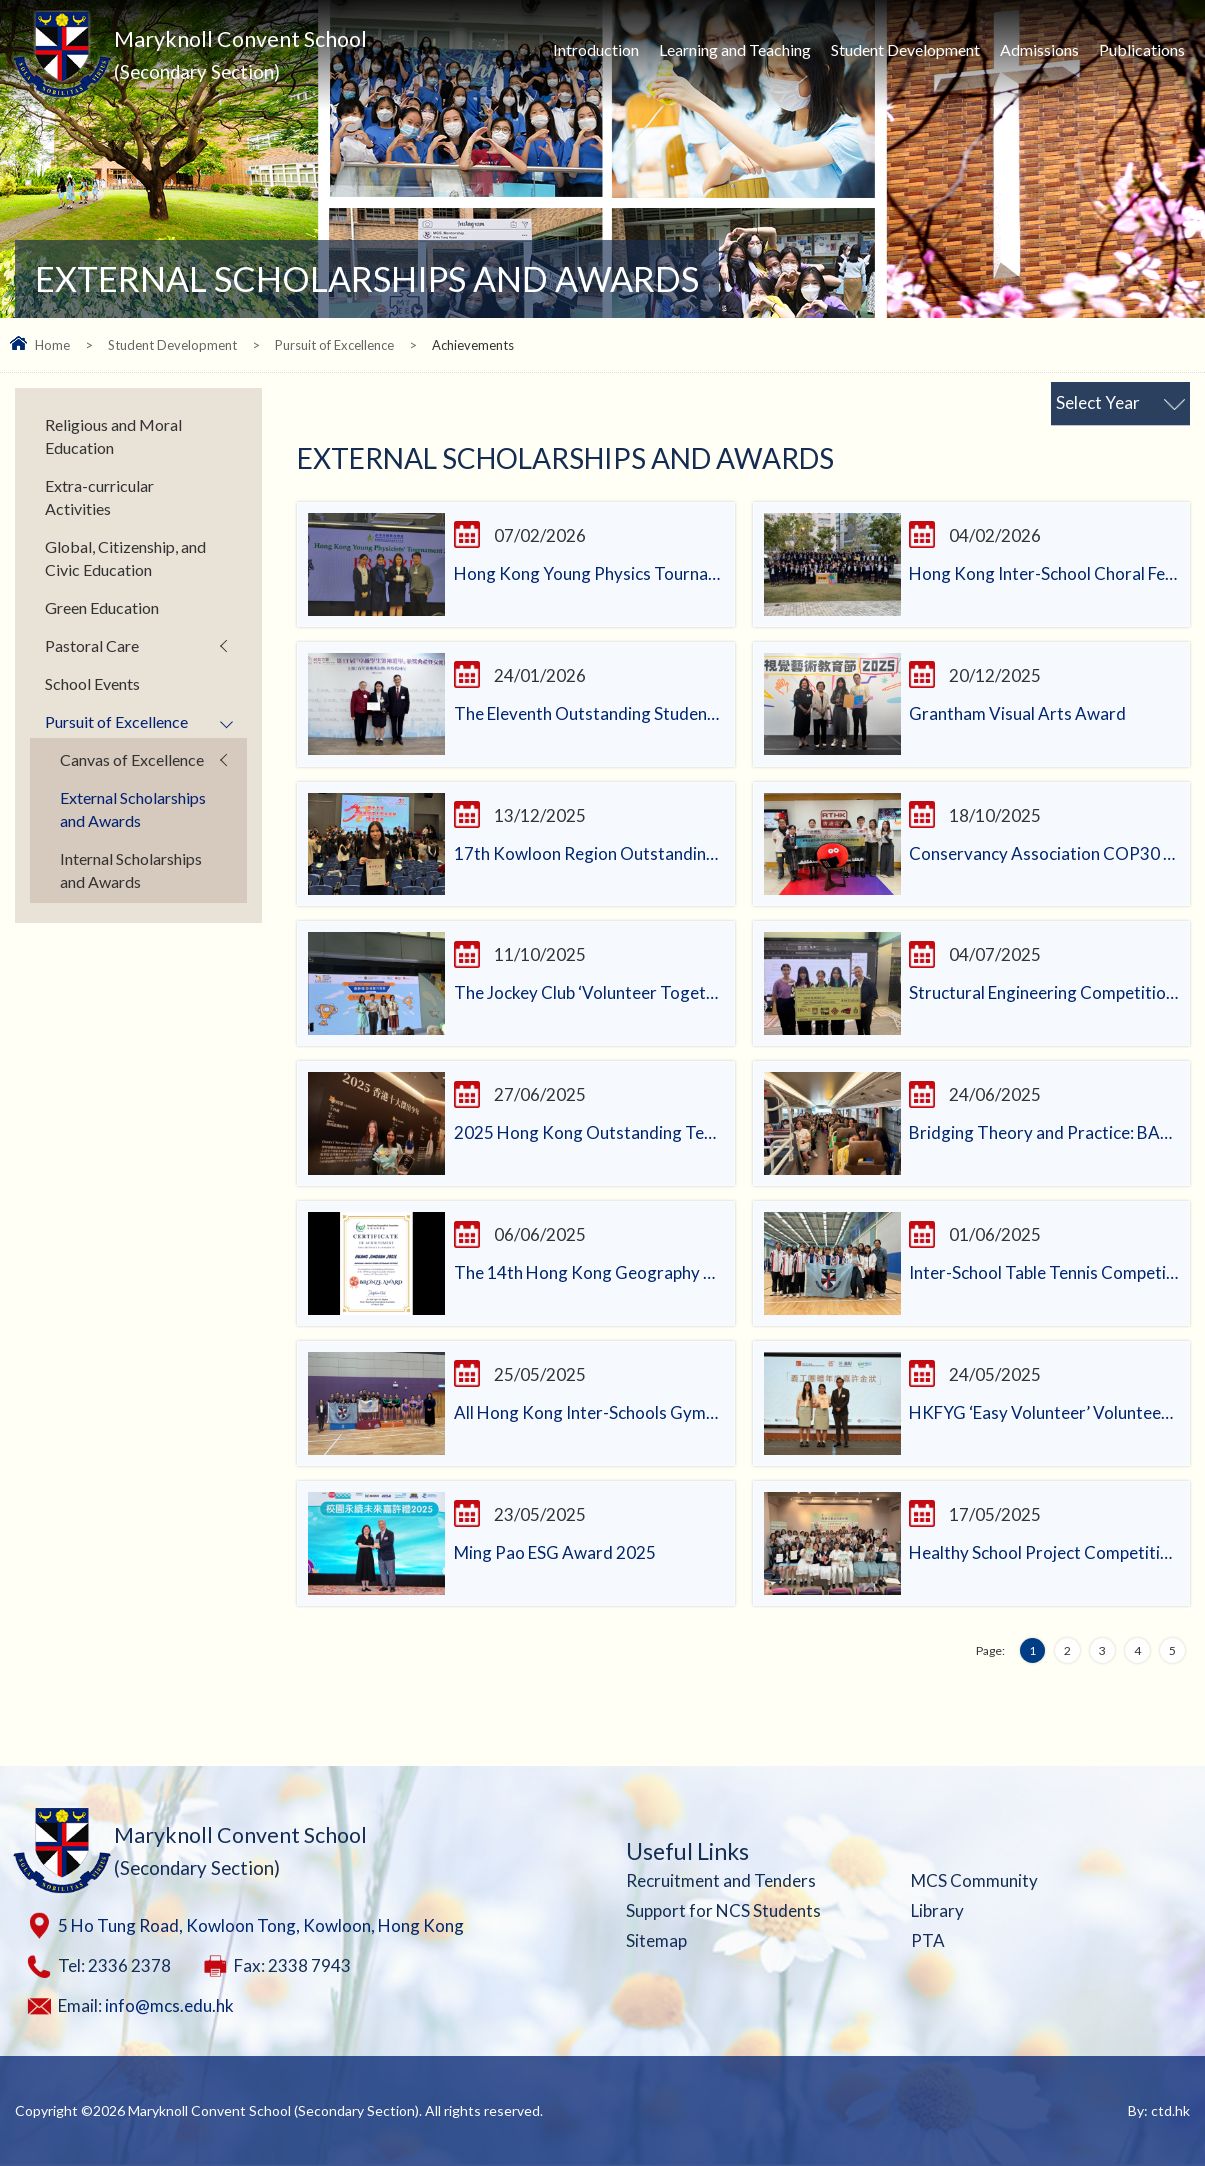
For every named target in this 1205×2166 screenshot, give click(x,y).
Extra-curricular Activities (99, 497)
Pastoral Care (92, 645)
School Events (92, 683)
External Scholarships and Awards (133, 809)
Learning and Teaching (735, 49)
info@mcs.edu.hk (169, 2005)
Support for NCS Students (723, 1910)
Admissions (1039, 49)
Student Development (905, 49)
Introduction (596, 49)
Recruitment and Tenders (721, 1880)
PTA (928, 1940)
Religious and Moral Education (113, 436)
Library (937, 1910)
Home (52, 345)
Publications (1142, 49)
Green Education (102, 607)
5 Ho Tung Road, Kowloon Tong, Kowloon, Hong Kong (261, 1925)
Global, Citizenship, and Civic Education (125, 558)
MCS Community (974, 1880)
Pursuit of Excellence (334, 345)
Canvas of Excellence (132, 759)
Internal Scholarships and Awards (131, 870)
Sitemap (656, 1940)
